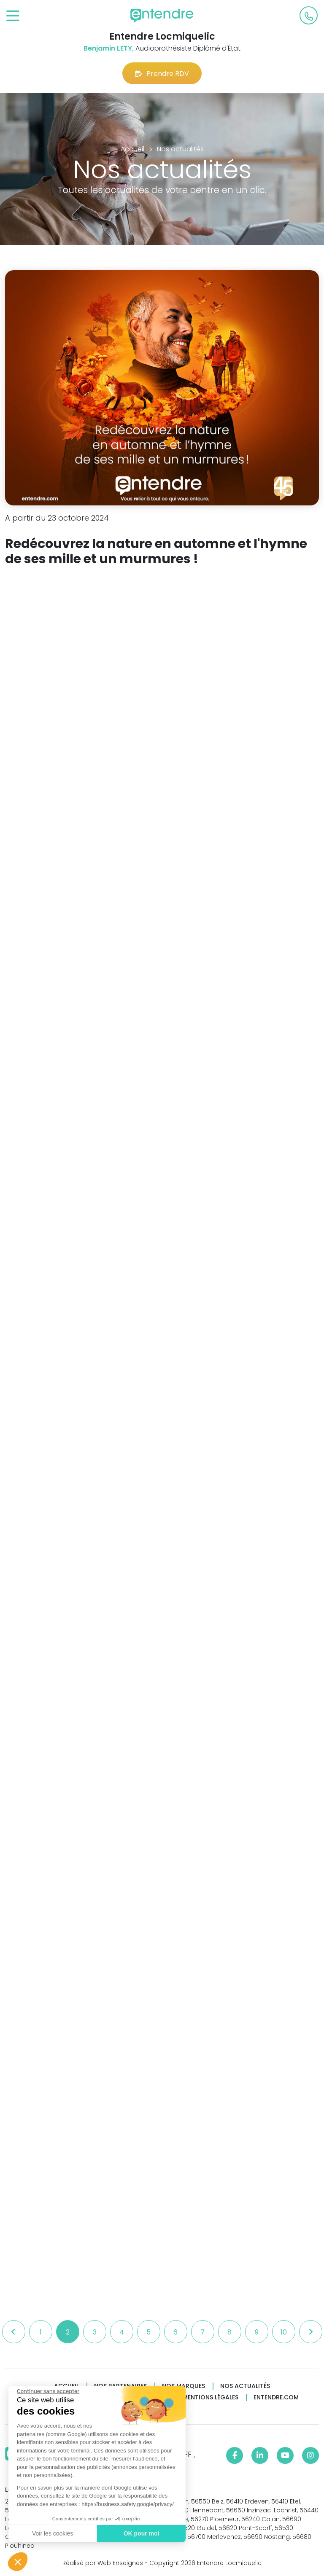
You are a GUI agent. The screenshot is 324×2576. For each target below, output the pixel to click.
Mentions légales (210, 2397)
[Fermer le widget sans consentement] (48, 2391)
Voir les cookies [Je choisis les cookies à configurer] (52, 2533)
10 (284, 2332)
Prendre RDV (162, 73)
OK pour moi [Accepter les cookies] (141, 2533)
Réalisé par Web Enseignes (102, 2563)
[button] (18, 2562)
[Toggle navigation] (12, 16)
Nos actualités (245, 2386)
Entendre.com (276, 2397)
